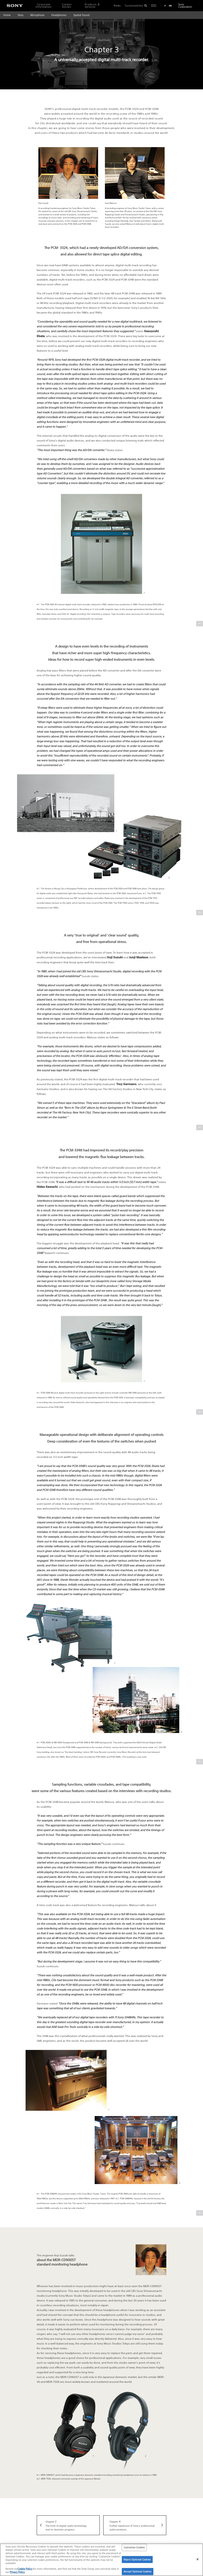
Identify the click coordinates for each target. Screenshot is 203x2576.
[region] (101, 2560)
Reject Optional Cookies (137, 2559)
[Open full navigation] (153, 5)
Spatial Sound (81, 15)
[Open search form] (145, 5)
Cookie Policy (25, 2568)
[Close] (197, 2559)
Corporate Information (44, 5)
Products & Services (92, 5)
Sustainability (134, 5)
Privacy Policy (17, 2572)
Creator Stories (67, 5)
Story (21, 15)
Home (7, 15)
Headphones (59, 15)
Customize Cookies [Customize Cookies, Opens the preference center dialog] (134, 2547)
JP (165, 6)
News (117, 5)
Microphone (37, 15)
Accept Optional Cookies (137, 2571)
